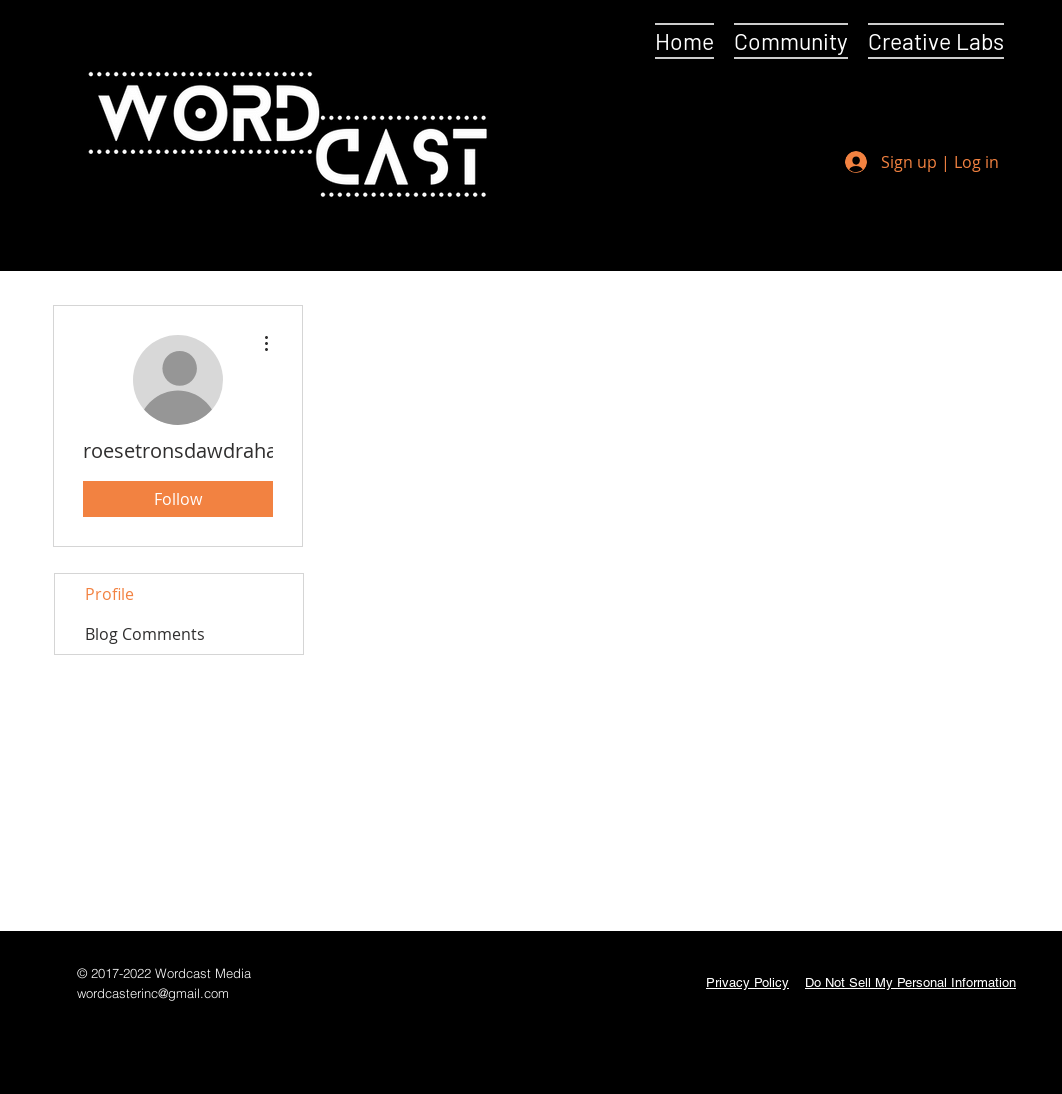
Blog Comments (145, 634)
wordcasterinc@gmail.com (153, 993)
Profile (109, 594)
